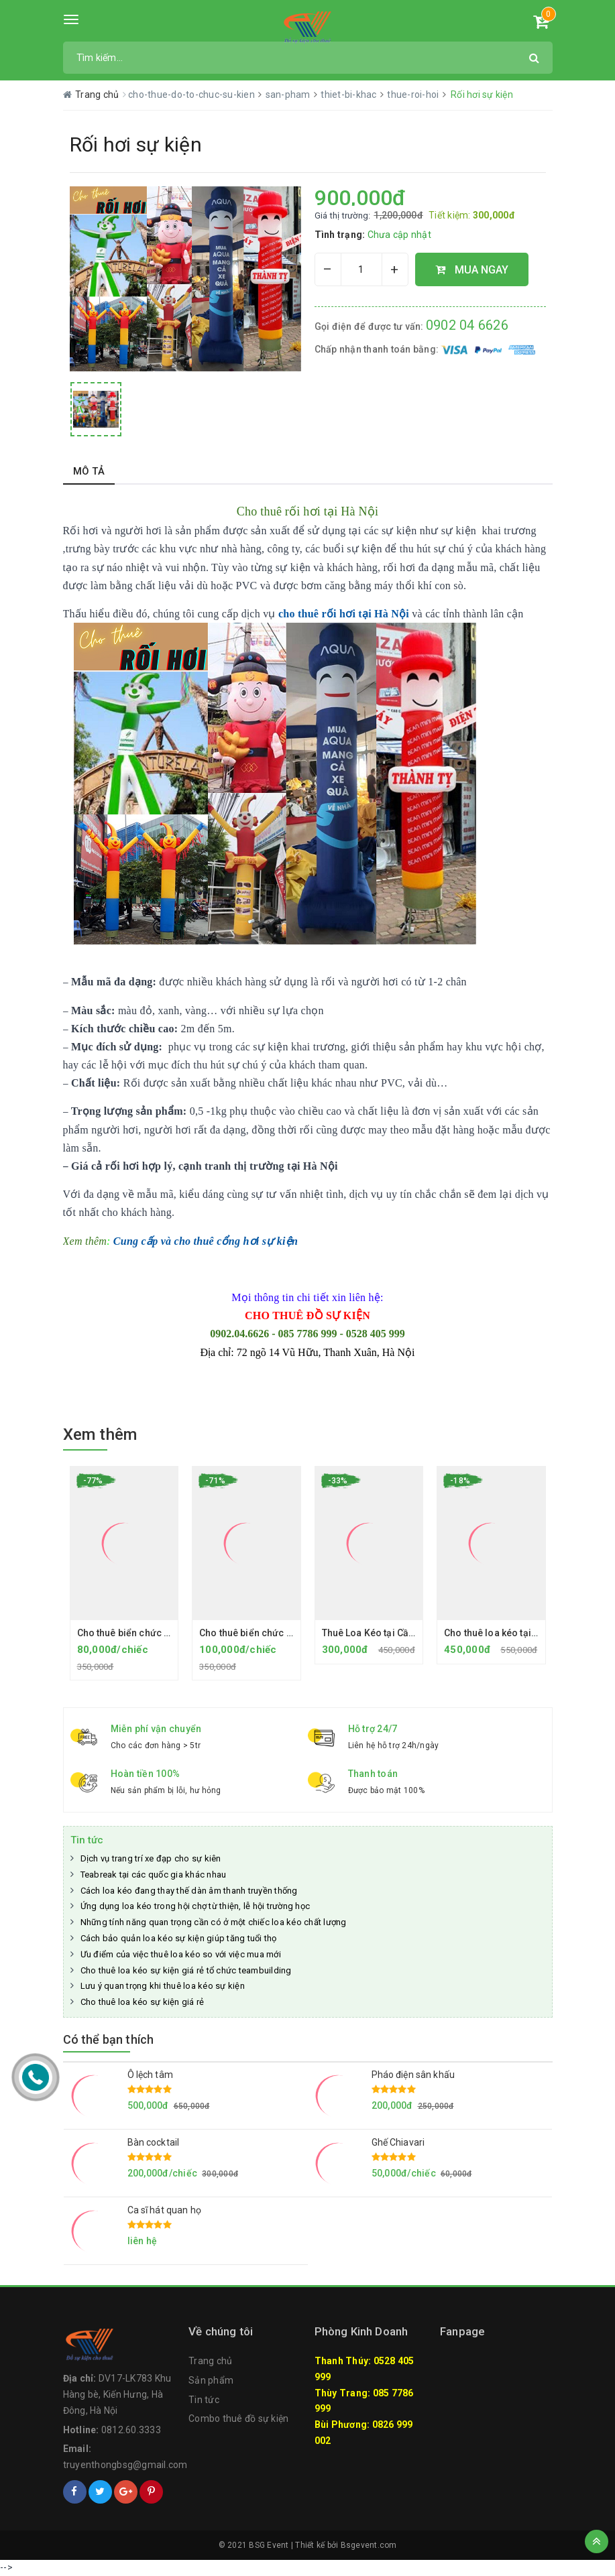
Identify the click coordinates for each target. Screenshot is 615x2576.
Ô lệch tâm (150, 2074)
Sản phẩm (210, 2380)
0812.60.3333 (131, 2430)
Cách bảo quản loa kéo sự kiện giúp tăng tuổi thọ (178, 1938)
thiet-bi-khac (350, 94)
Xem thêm (100, 1434)
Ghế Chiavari (398, 2142)
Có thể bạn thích (108, 2039)
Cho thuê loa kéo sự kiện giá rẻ (142, 2002)
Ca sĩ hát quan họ (164, 2210)
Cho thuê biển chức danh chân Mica (156, 1633)
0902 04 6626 (467, 325)
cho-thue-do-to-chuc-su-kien (192, 94)
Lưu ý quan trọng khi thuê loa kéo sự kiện (162, 1986)
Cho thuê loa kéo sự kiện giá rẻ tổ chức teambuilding (186, 1970)
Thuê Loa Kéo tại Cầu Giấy (379, 1633)
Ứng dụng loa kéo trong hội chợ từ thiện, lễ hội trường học (195, 1906)
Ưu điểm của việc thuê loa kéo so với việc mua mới (180, 1954)
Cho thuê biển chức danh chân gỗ (272, 1633)
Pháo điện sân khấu (413, 2074)
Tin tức (87, 1840)
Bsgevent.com (369, 2545)
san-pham (289, 94)
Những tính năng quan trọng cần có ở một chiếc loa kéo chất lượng (213, 1922)
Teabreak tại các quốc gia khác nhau (153, 1874)
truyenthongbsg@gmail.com (125, 2464)
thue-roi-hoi (414, 94)
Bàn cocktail (153, 2142)
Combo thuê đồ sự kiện (238, 2418)
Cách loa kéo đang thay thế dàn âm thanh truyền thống (189, 1891)
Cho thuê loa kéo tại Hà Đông (507, 1633)
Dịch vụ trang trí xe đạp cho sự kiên (150, 1858)
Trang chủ (210, 2360)
